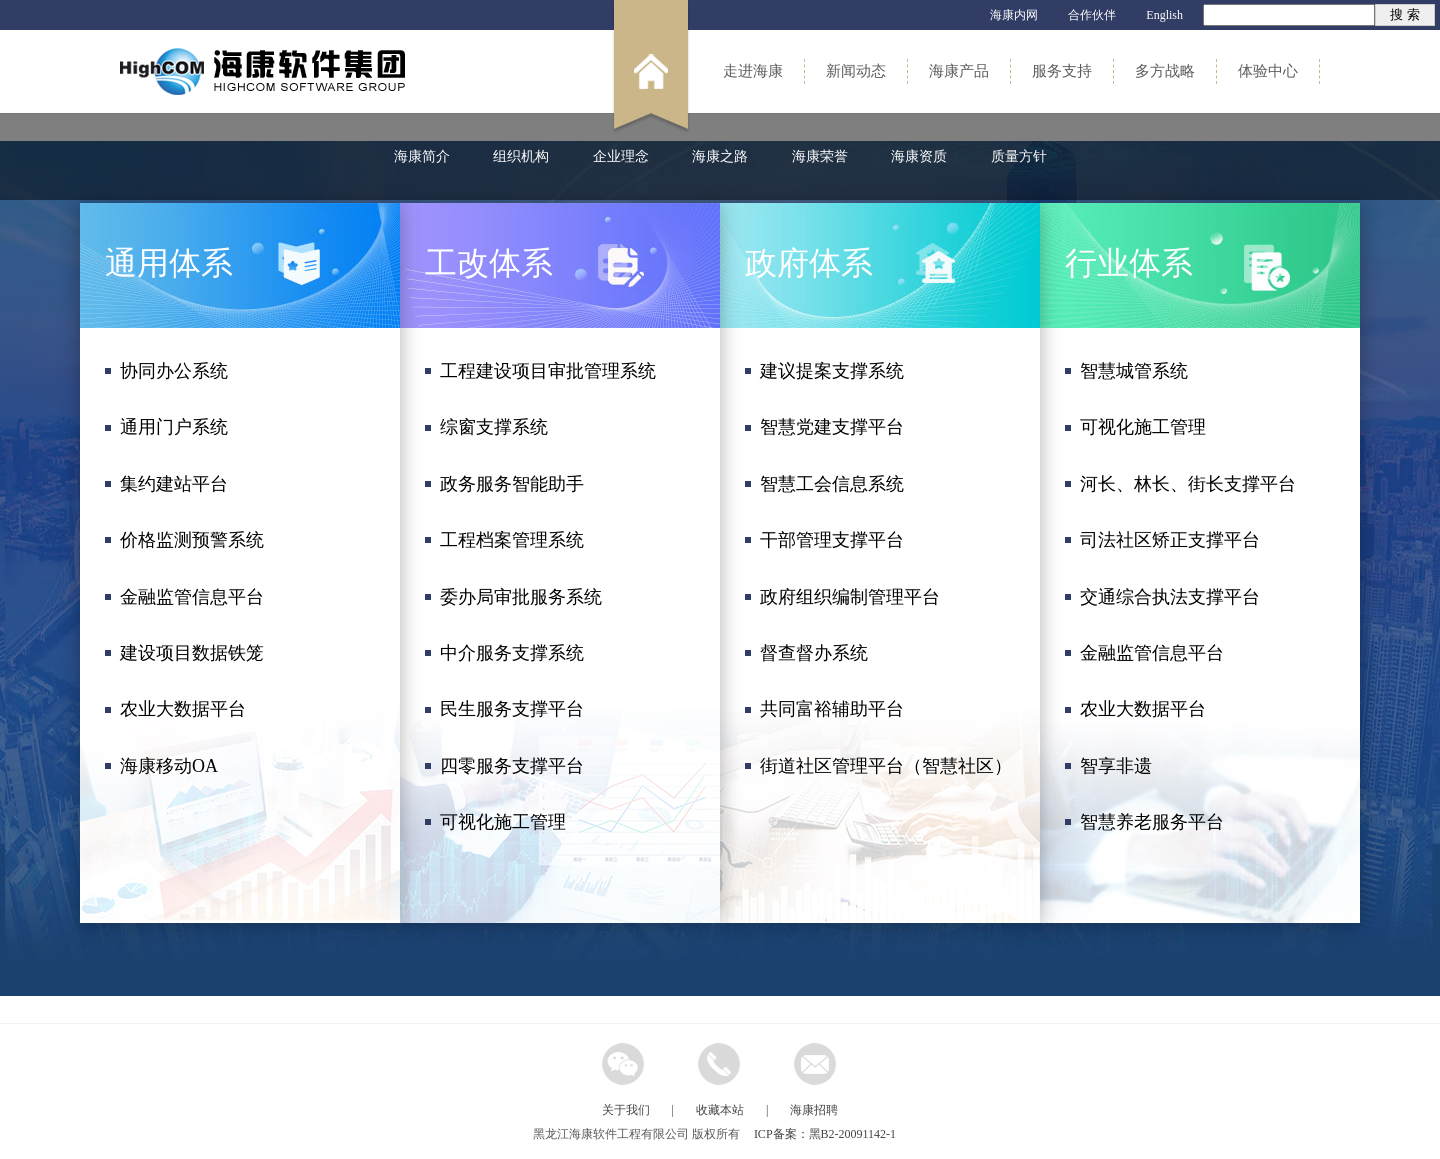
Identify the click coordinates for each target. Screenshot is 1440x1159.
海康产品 (959, 71)
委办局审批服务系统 (521, 597)
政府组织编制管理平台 (850, 597)
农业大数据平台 (183, 709)
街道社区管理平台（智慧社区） (886, 766)
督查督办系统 (814, 653)
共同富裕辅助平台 (832, 709)
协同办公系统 (174, 371)
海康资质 (919, 156)
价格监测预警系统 (192, 540)
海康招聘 (814, 1110)
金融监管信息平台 (192, 597)
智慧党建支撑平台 (832, 427)
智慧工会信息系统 (832, 484)
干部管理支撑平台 (832, 540)
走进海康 (753, 71)
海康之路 (720, 156)
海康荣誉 (820, 156)
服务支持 (1062, 71)
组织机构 (521, 156)
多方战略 (1165, 71)
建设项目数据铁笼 (192, 653)
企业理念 (621, 156)
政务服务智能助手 (512, 484)
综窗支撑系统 (494, 427)
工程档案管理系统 (512, 540)
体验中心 (1268, 71)
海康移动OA (169, 766)
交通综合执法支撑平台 (1170, 597)
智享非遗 (1116, 766)
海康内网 (1014, 15)
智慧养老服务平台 (1152, 822)
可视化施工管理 (503, 822)
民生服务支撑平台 (512, 709)
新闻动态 (856, 71)
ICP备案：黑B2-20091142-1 (825, 1134)
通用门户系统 (174, 427)
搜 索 (1404, 14)
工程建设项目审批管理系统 (548, 371)
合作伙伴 (1092, 15)
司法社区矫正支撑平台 (1170, 540)
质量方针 (1019, 156)
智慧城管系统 (1134, 371)
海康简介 (422, 156)
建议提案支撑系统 (832, 371)
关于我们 (626, 1110)
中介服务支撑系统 (512, 653)
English (1164, 15)
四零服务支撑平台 (512, 766)
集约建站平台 (174, 484)
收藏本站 (720, 1110)
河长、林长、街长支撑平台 (1188, 484)
